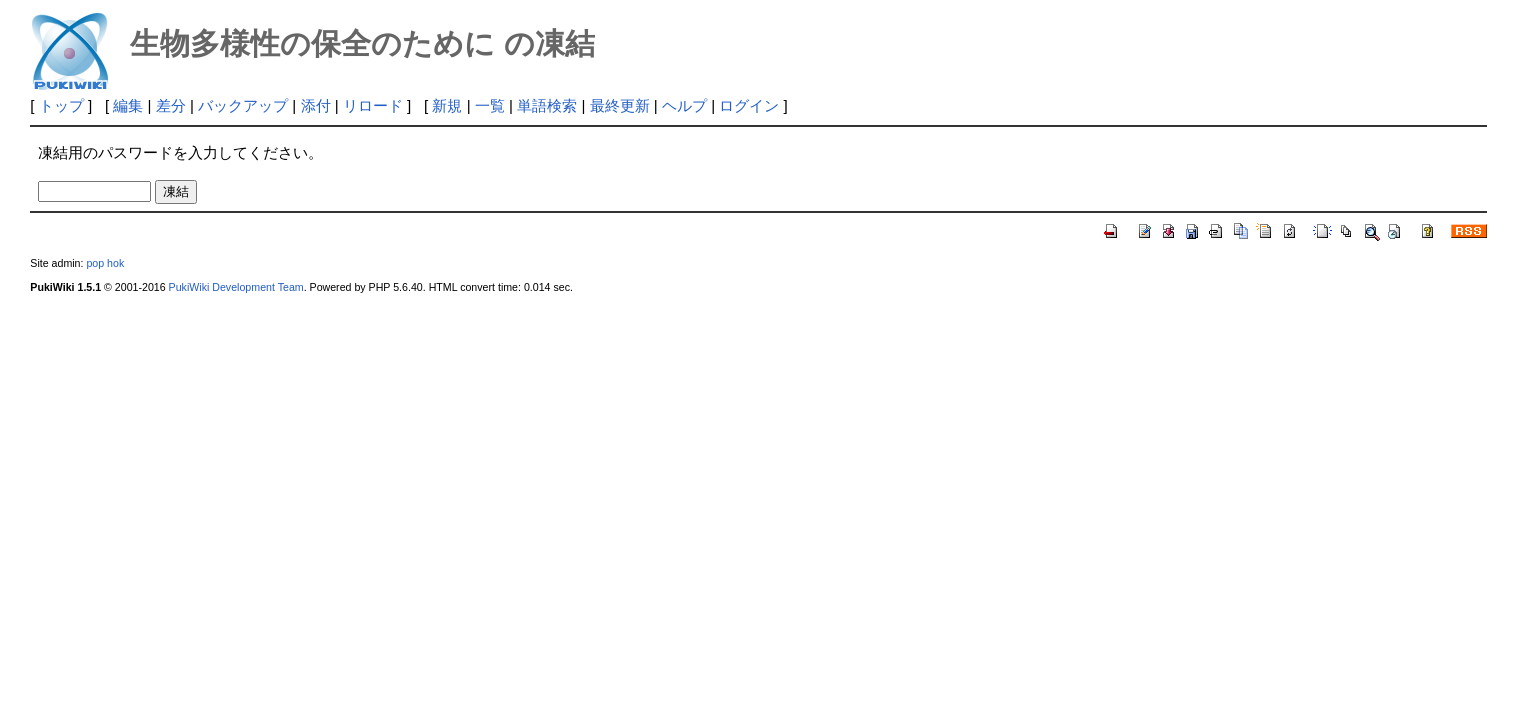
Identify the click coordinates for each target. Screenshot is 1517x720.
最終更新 (620, 105)
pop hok (105, 263)
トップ (61, 105)
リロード (373, 105)
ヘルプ (684, 105)
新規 (447, 105)
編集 (128, 105)
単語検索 (547, 105)
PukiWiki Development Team (236, 287)
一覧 (490, 105)
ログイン (749, 105)
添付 (316, 105)
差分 (171, 105)
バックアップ (243, 105)
